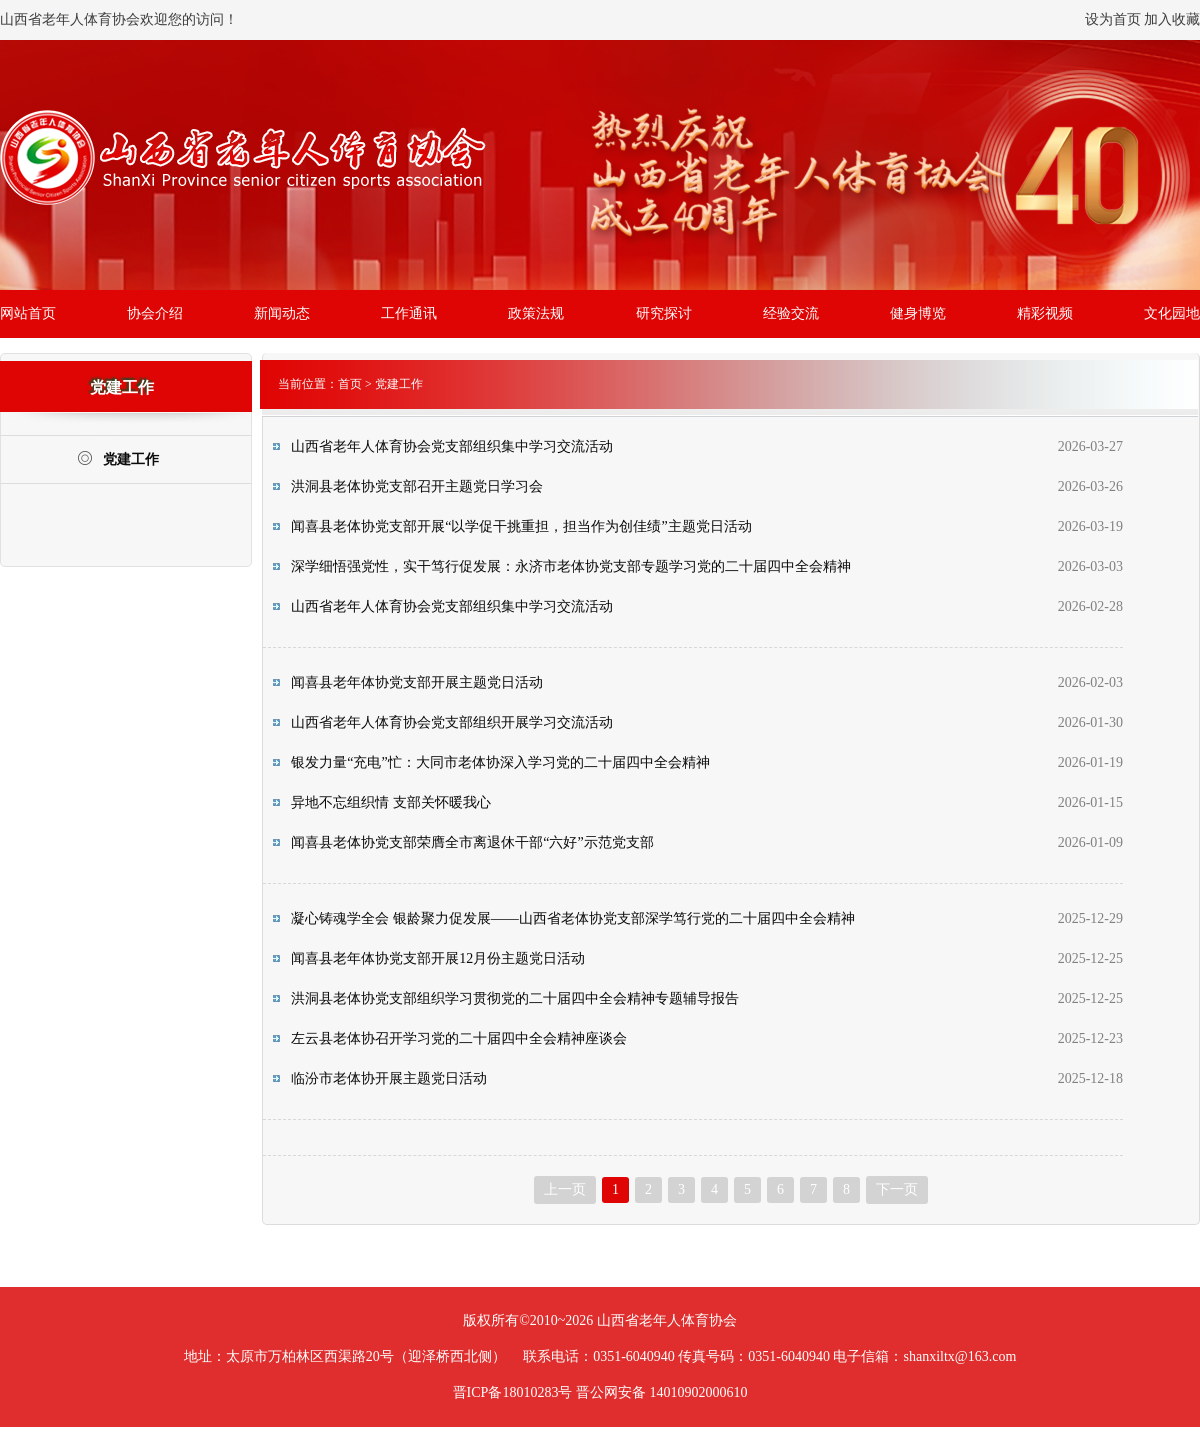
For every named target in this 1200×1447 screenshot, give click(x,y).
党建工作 (118, 458)
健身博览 (918, 313)
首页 (350, 384)
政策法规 (536, 313)
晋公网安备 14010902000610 (662, 1392)
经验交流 (791, 313)
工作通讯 (409, 313)
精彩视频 (1045, 313)
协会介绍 (155, 313)
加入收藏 (1172, 19)
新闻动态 (282, 313)
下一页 (897, 1189)
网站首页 (28, 313)
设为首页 (1113, 19)
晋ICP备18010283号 (513, 1392)
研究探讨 (664, 313)
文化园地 (1172, 313)
